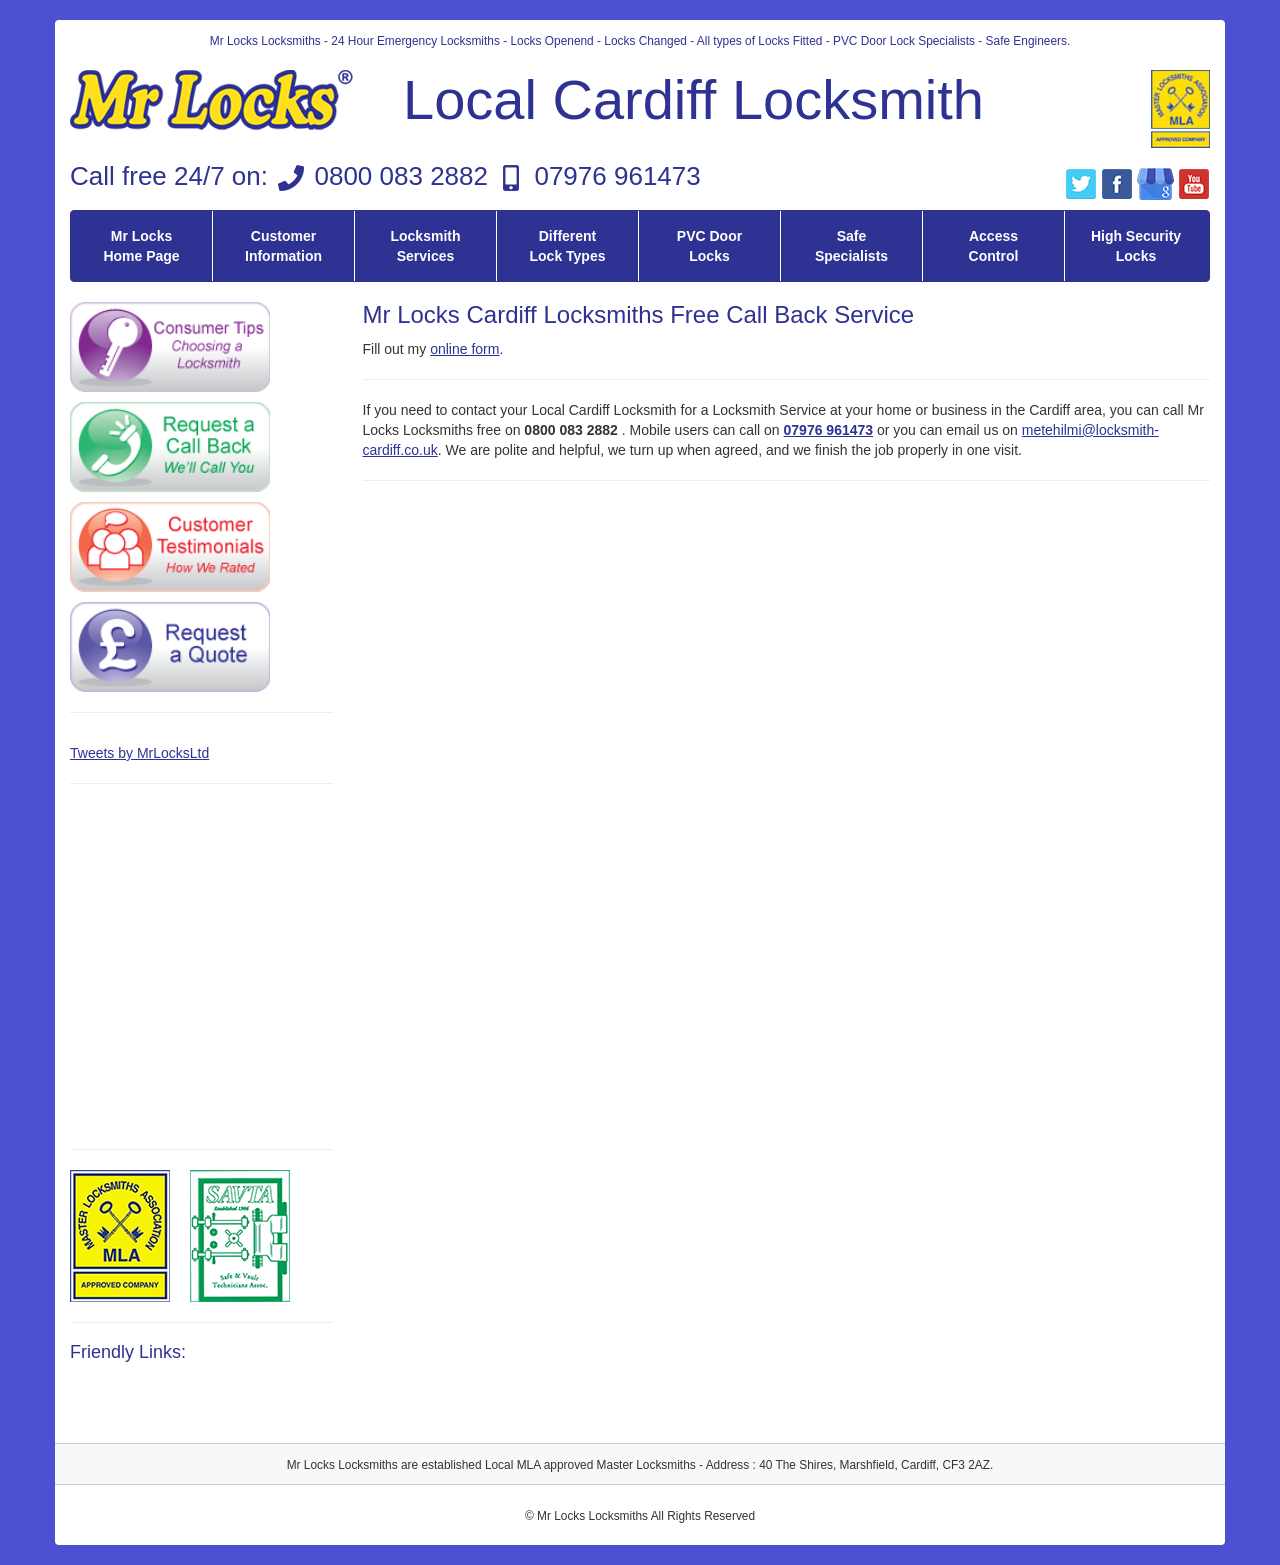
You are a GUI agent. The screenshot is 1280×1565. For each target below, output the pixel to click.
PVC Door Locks (709, 246)
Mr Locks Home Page (141, 246)
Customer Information (283, 246)
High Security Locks (1136, 246)
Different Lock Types (568, 246)
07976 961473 (617, 176)
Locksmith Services (425, 246)
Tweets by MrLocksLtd (139, 753)
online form (464, 349)
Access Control (994, 246)
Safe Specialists (851, 246)
